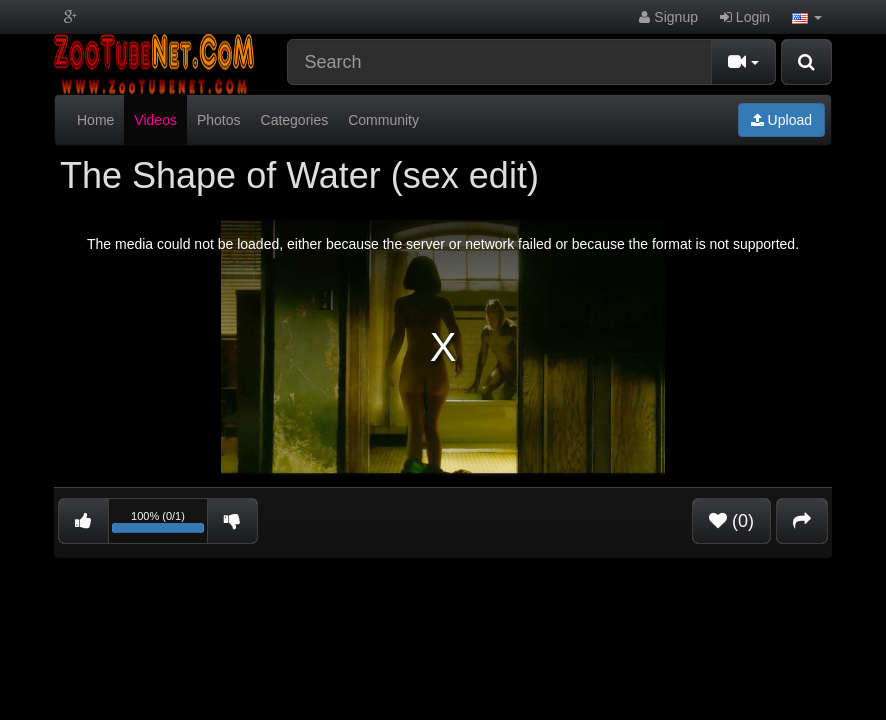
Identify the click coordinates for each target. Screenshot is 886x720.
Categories (295, 120)
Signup (668, 17)
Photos (219, 120)
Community (383, 120)
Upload (781, 120)
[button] (807, 17)
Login (745, 17)
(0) (731, 521)
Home (95, 120)
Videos (155, 120)
